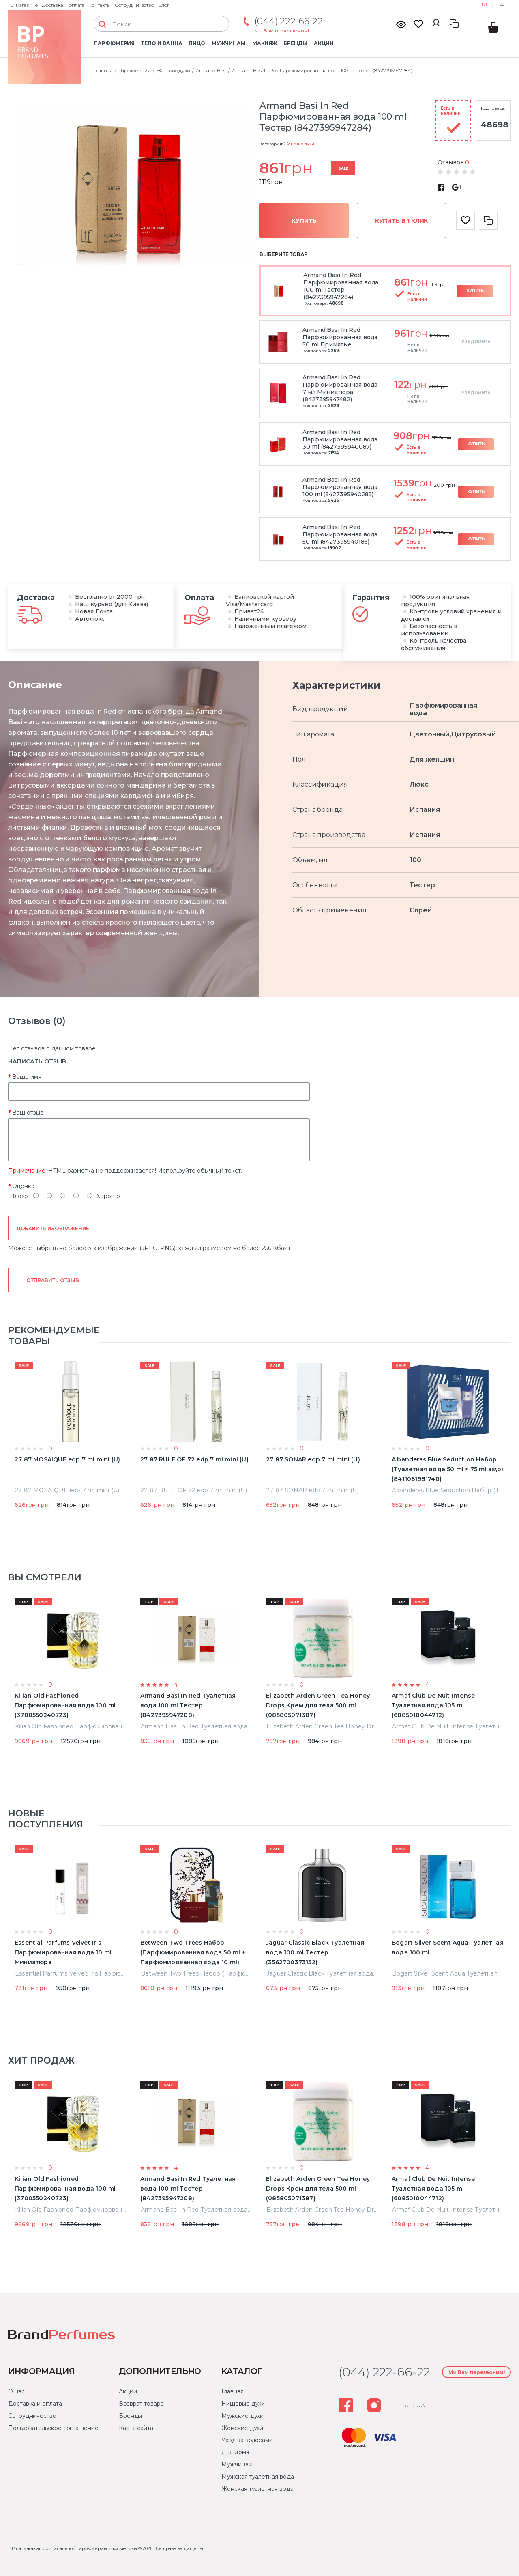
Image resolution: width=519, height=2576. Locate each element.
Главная (232, 2391)
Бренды (295, 43)
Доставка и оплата (63, 5)
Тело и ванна (161, 43)
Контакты (99, 5)
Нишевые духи (243, 2403)
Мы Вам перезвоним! (281, 31)
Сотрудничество (134, 5)
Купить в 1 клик (401, 220)
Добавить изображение (53, 1228)
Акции (324, 43)
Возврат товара (141, 2403)
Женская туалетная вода (257, 2488)
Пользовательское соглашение (53, 2428)
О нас (16, 2391)
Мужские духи (242, 2415)
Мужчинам (228, 43)
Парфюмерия (114, 43)
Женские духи (299, 143)
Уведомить (476, 341)
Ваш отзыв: (28, 1112)
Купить (304, 220)
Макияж (264, 43)
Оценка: (24, 1186)
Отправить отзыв (52, 1280)
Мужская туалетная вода (257, 2476)
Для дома (235, 2452)
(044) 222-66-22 (288, 21)
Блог (163, 5)
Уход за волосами (247, 2440)
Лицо (197, 43)
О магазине (24, 5)
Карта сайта (136, 2428)
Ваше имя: (27, 1076)
